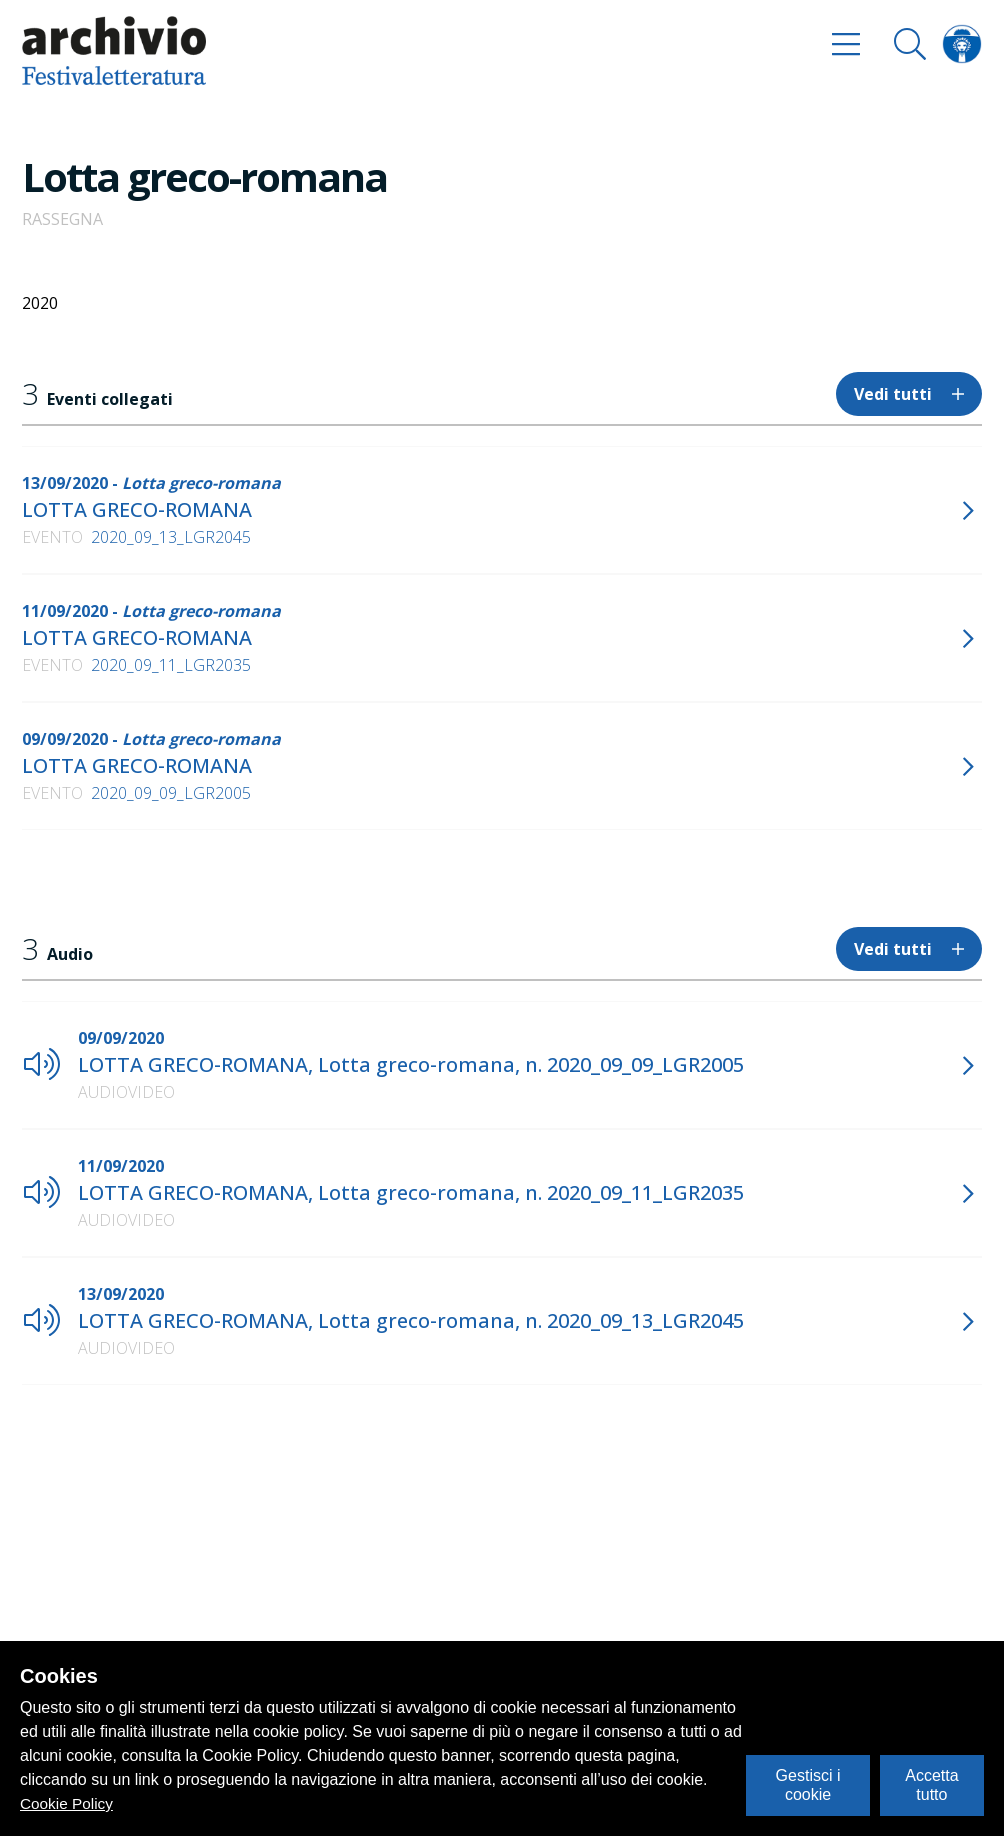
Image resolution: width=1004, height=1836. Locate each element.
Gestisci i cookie (808, 1784)
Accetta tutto (931, 1784)
